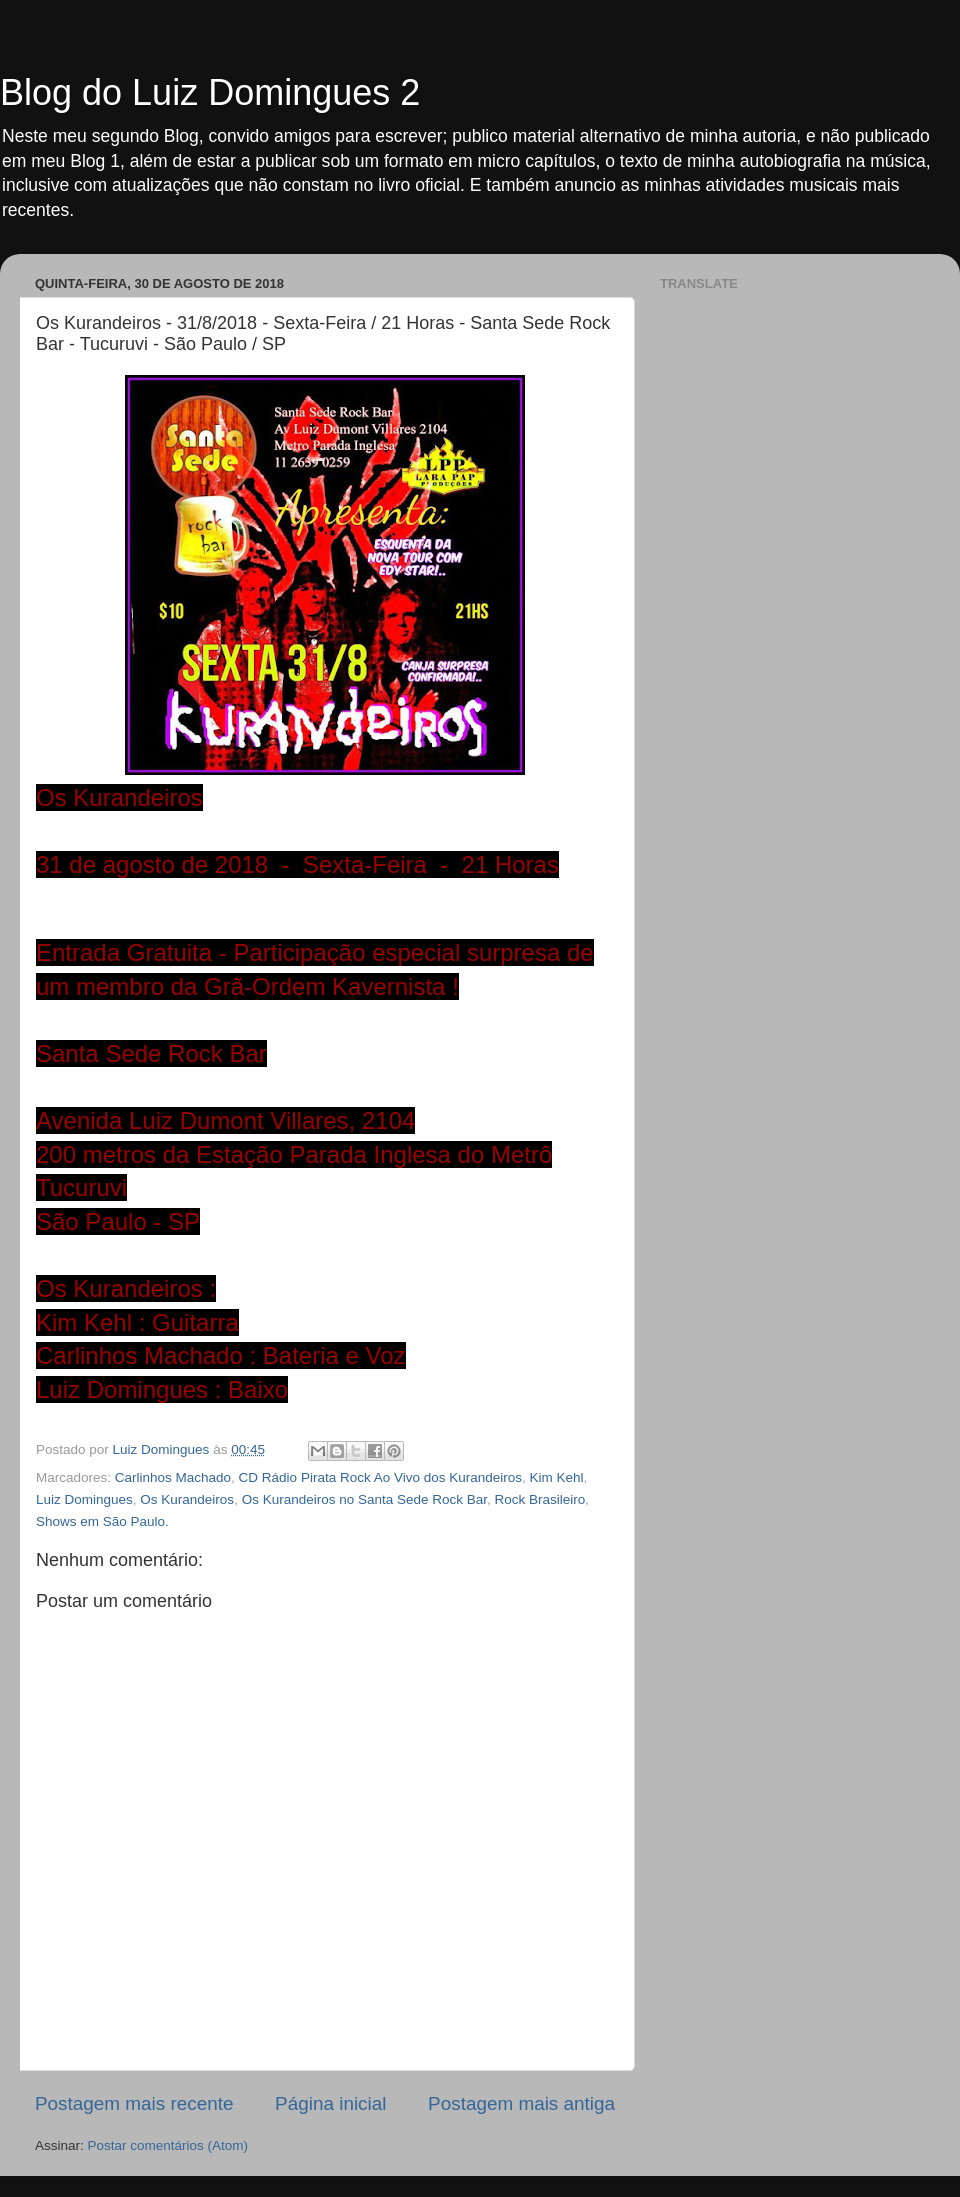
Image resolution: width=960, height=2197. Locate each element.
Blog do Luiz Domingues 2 (210, 92)
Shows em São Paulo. (102, 1521)
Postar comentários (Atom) (168, 2145)
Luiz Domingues (84, 1499)
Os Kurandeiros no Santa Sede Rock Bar (364, 1499)
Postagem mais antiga (521, 2103)
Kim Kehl (557, 1477)
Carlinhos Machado (173, 1477)
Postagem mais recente (134, 2103)
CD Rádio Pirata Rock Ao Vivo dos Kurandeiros (380, 1477)
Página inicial (330, 2103)
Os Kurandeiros (187, 1499)
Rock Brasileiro (540, 1499)
